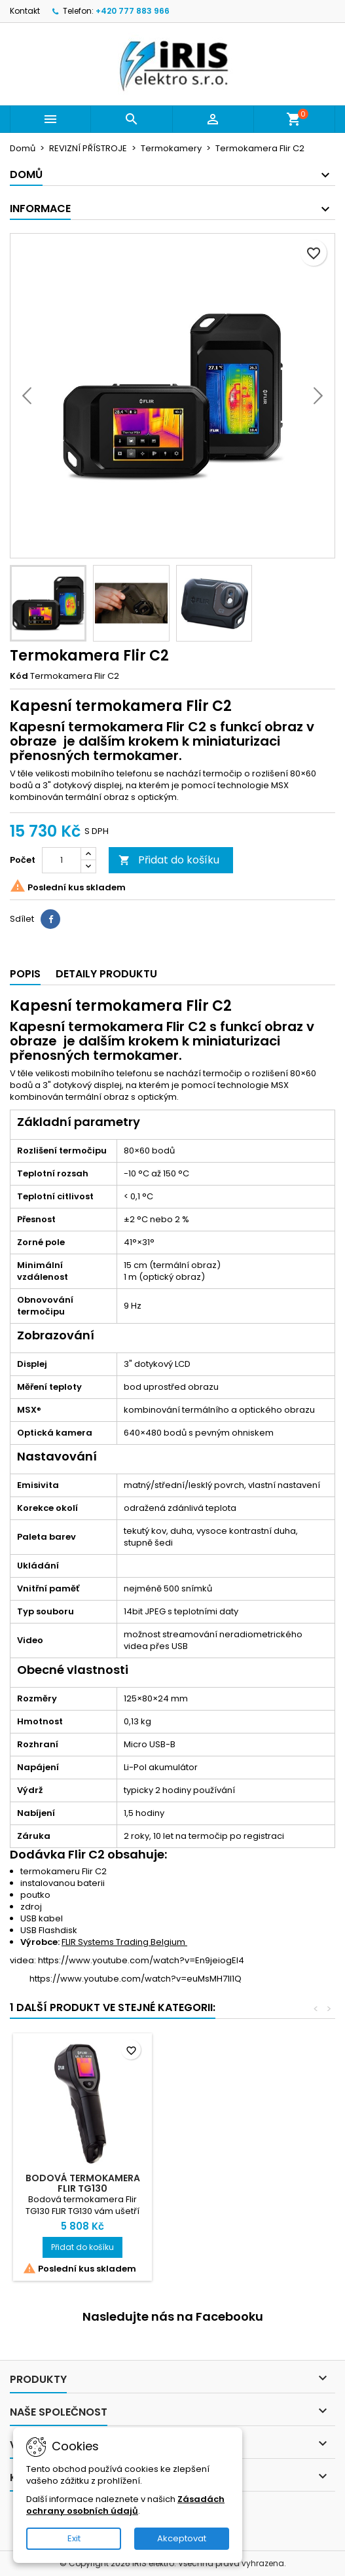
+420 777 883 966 (133, 10)
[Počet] (61, 860)
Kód (19, 676)
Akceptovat (181, 2538)
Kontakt (25, 10)
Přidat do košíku (168, 859)
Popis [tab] (25, 973)
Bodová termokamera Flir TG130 (83, 2183)
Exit (74, 2538)
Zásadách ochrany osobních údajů (125, 2505)
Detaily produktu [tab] (106, 973)
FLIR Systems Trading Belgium (124, 1942)
